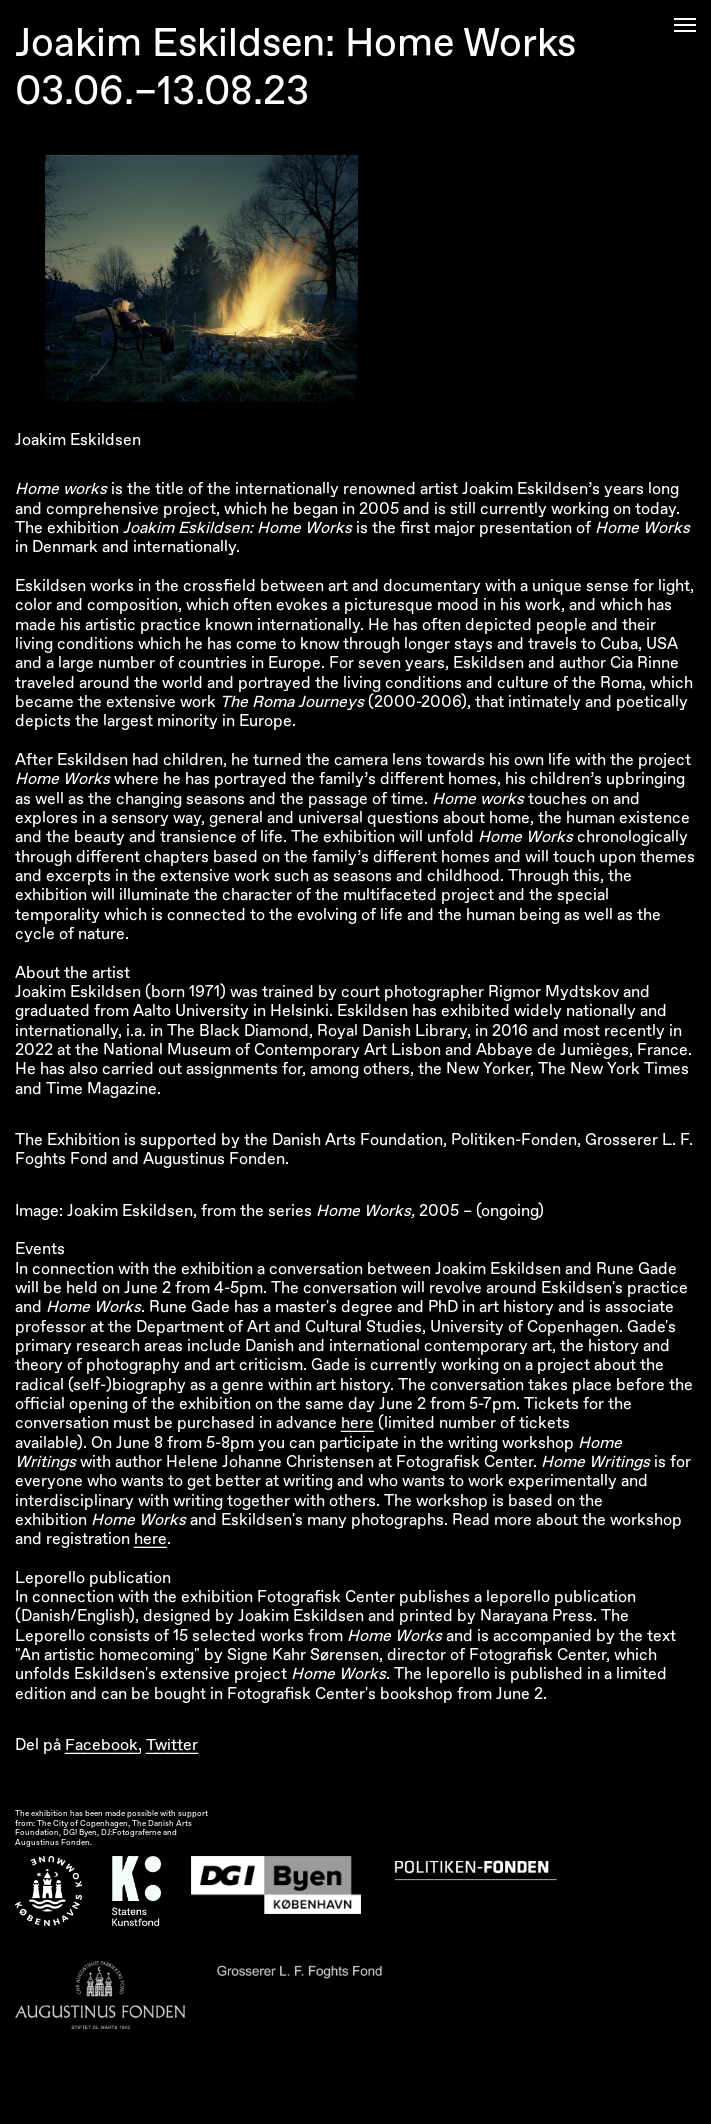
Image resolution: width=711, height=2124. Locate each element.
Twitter (172, 1745)
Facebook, (103, 1745)
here (357, 1423)
